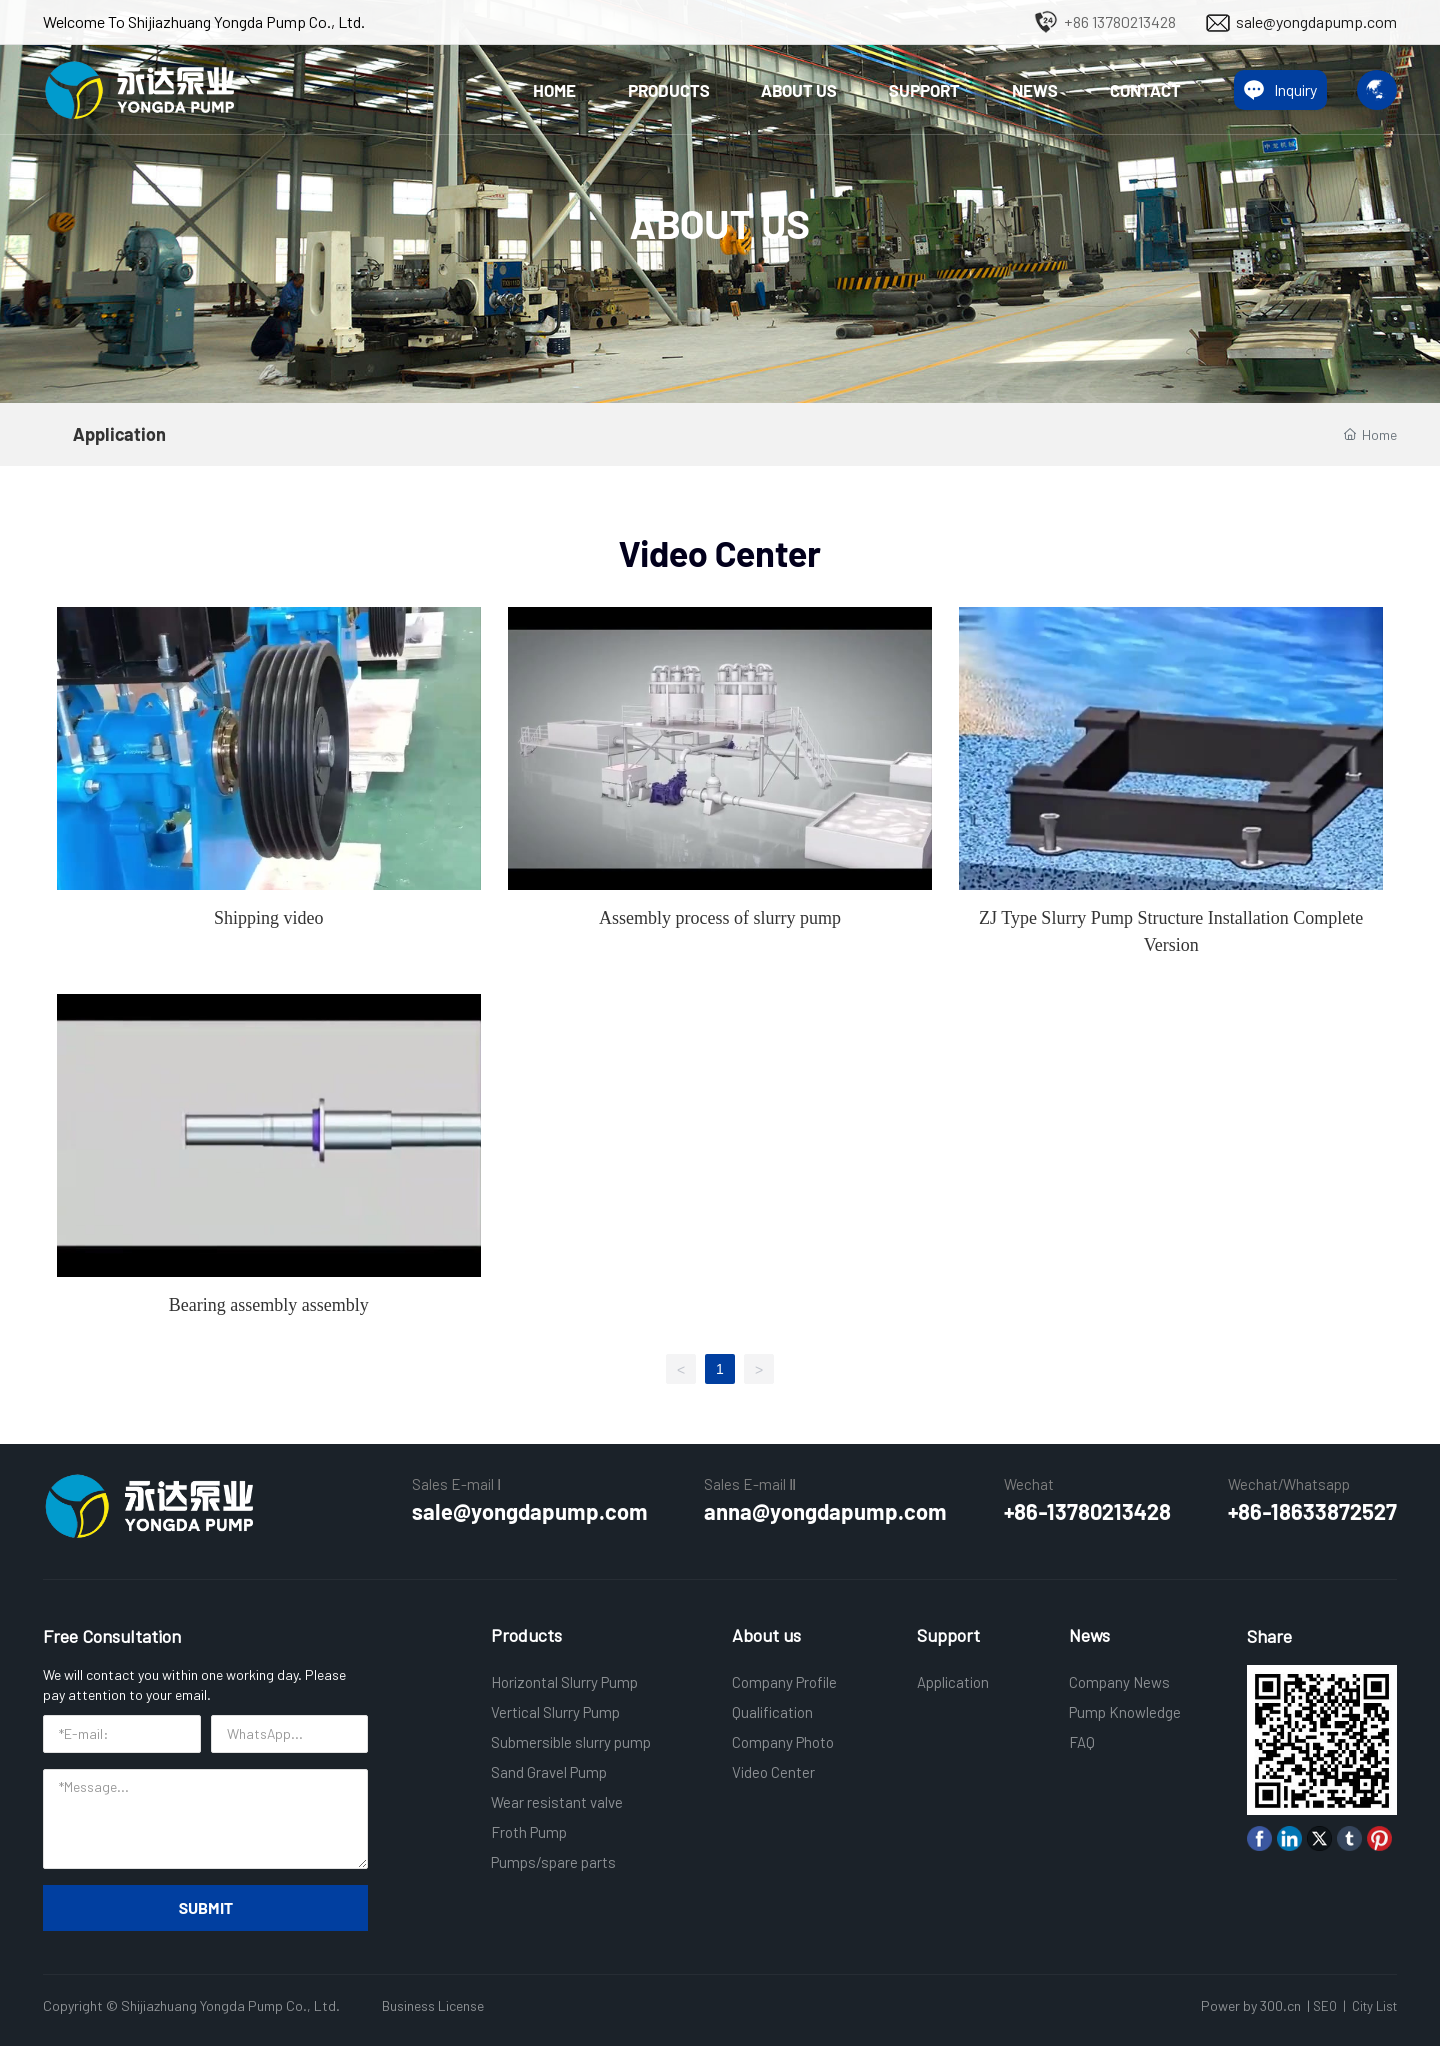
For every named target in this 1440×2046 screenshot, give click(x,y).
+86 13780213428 (1120, 21)
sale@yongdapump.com (1316, 21)
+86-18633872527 (1312, 1511)
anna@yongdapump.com (825, 1511)
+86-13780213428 (1087, 1511)
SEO (1325, 2006)
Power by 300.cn (1251, 2005)
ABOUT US (720, 223)
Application (119, 434)
